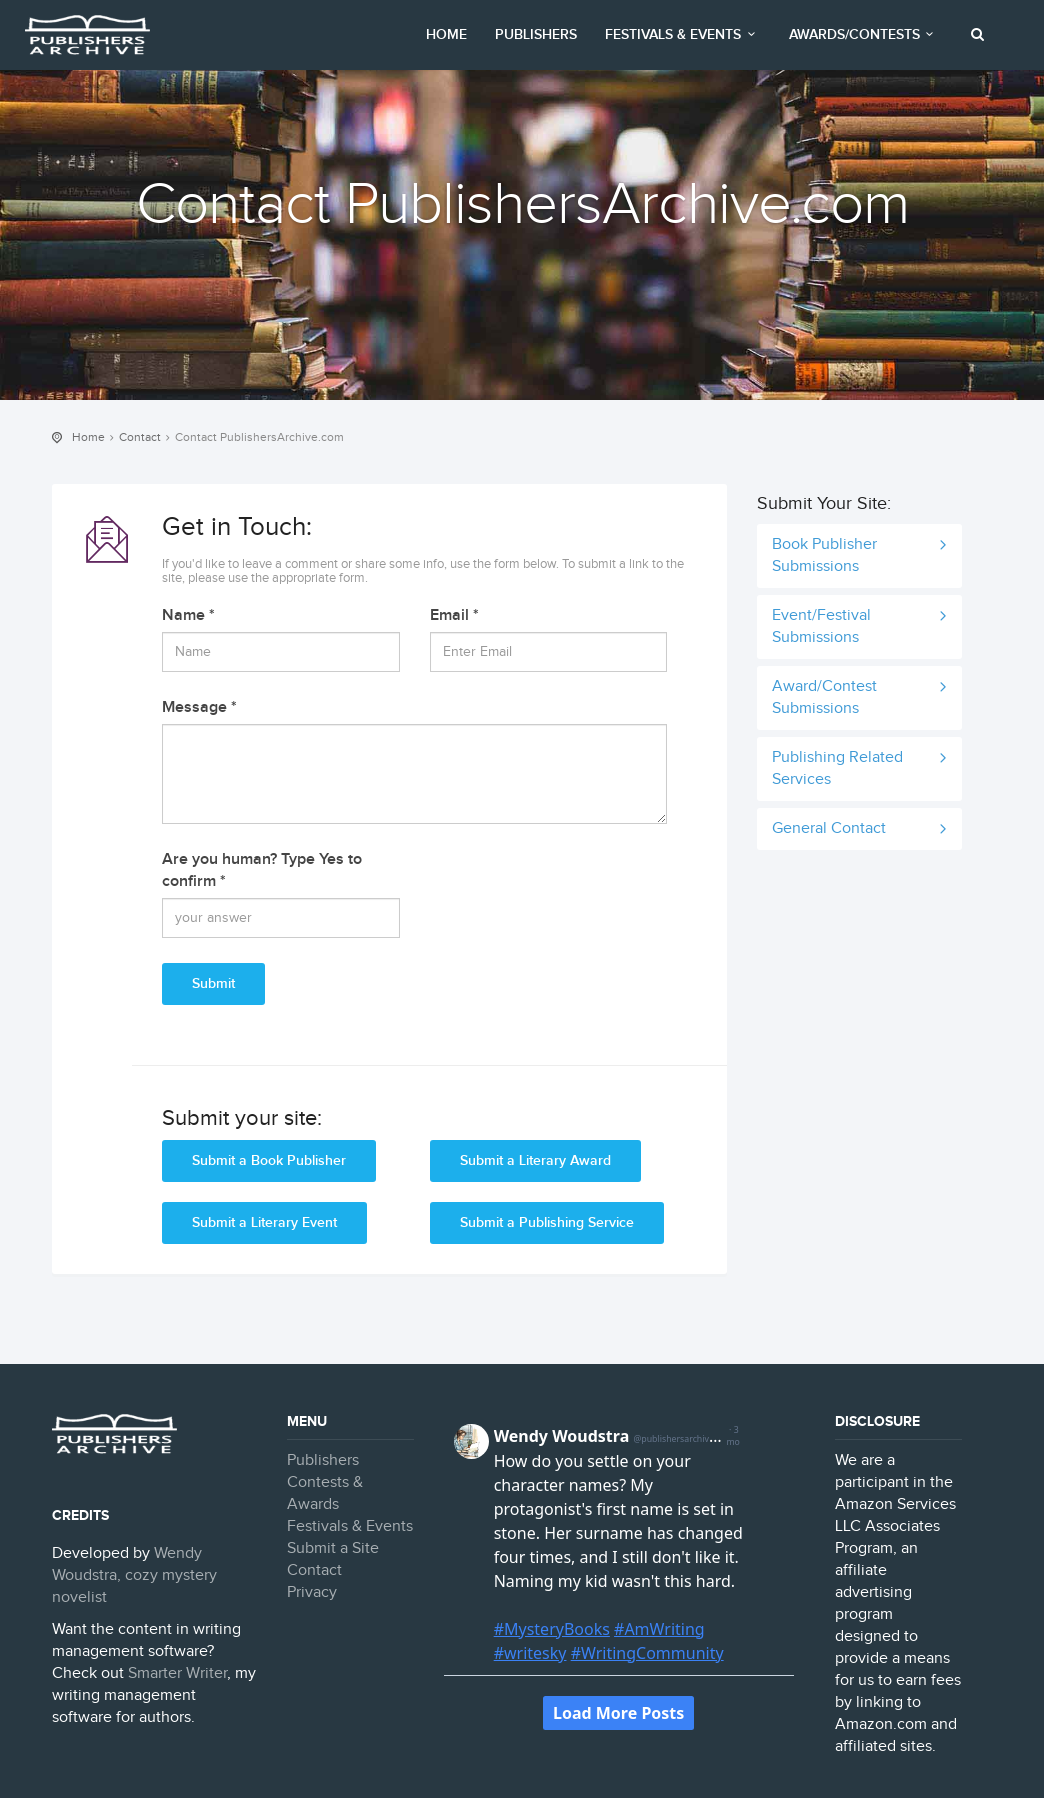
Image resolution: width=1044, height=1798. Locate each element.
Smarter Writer (177, 1673)
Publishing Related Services (837, 768)
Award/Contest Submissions (824, 697)
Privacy (312, 1592)
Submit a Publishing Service (547, 1222)
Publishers (536, 34)
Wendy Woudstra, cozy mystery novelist (134, 1575)
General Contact (829, 828)
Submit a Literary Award (535, 1160)
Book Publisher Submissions (824, 555)
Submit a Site (333, 1548)
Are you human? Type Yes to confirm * (262, 870)
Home (446, 34)
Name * (188, 615)
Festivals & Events (683, 34)
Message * (199, 707)
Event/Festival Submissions (821, 626)
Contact (140, 437)
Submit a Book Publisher (269, 1160)
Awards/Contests (864, 34)
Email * (454, 615)
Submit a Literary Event (264, 1222)
